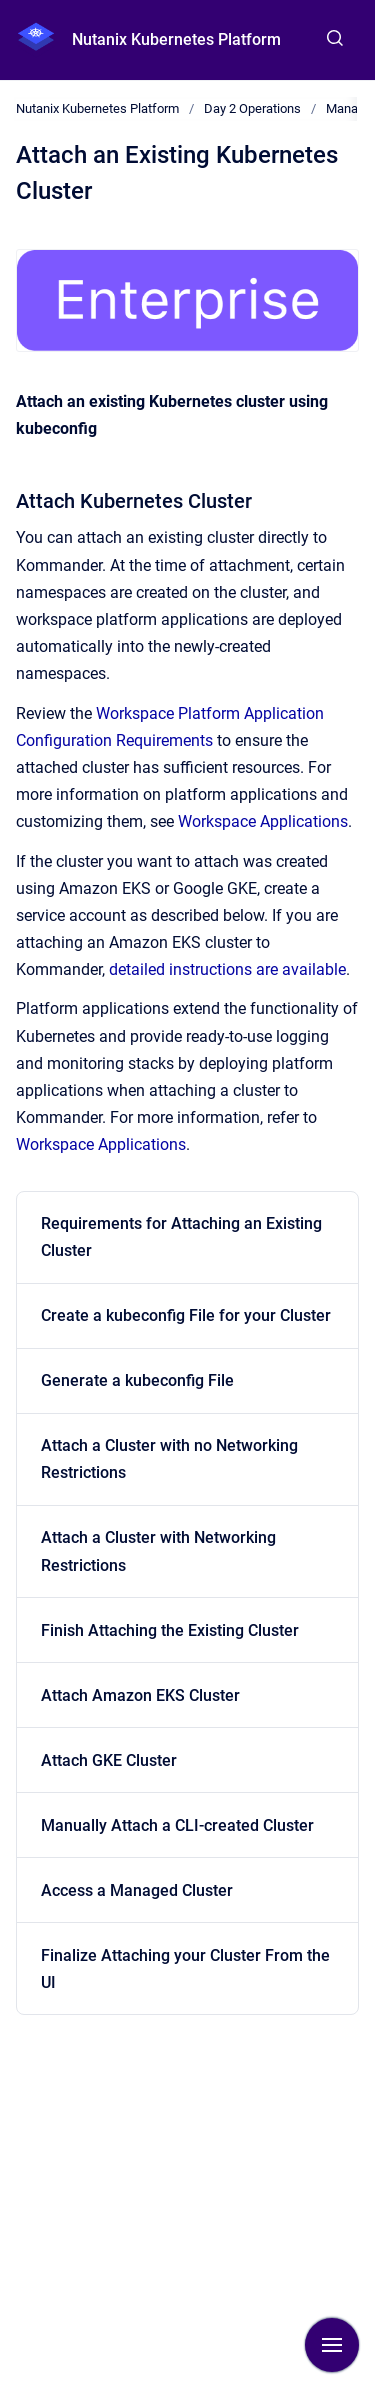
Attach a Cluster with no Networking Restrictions (169, 1459)
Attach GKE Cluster (109, 1760)
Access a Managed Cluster (137, 1890)
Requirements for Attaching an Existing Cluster (181, 1237)
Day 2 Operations (252, 108)
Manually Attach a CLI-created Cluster (177, 1825)
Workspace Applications (263, 821)
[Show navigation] (332, 2345)
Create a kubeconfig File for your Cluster (186, 1315)
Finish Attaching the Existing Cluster (170, 1630)
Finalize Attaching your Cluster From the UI (185, 1969)
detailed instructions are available (227, 969)
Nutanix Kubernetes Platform (176, 39)
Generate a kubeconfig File (137, 1380)
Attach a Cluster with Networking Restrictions (158, 1551)
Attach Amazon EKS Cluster (140, 1695)
